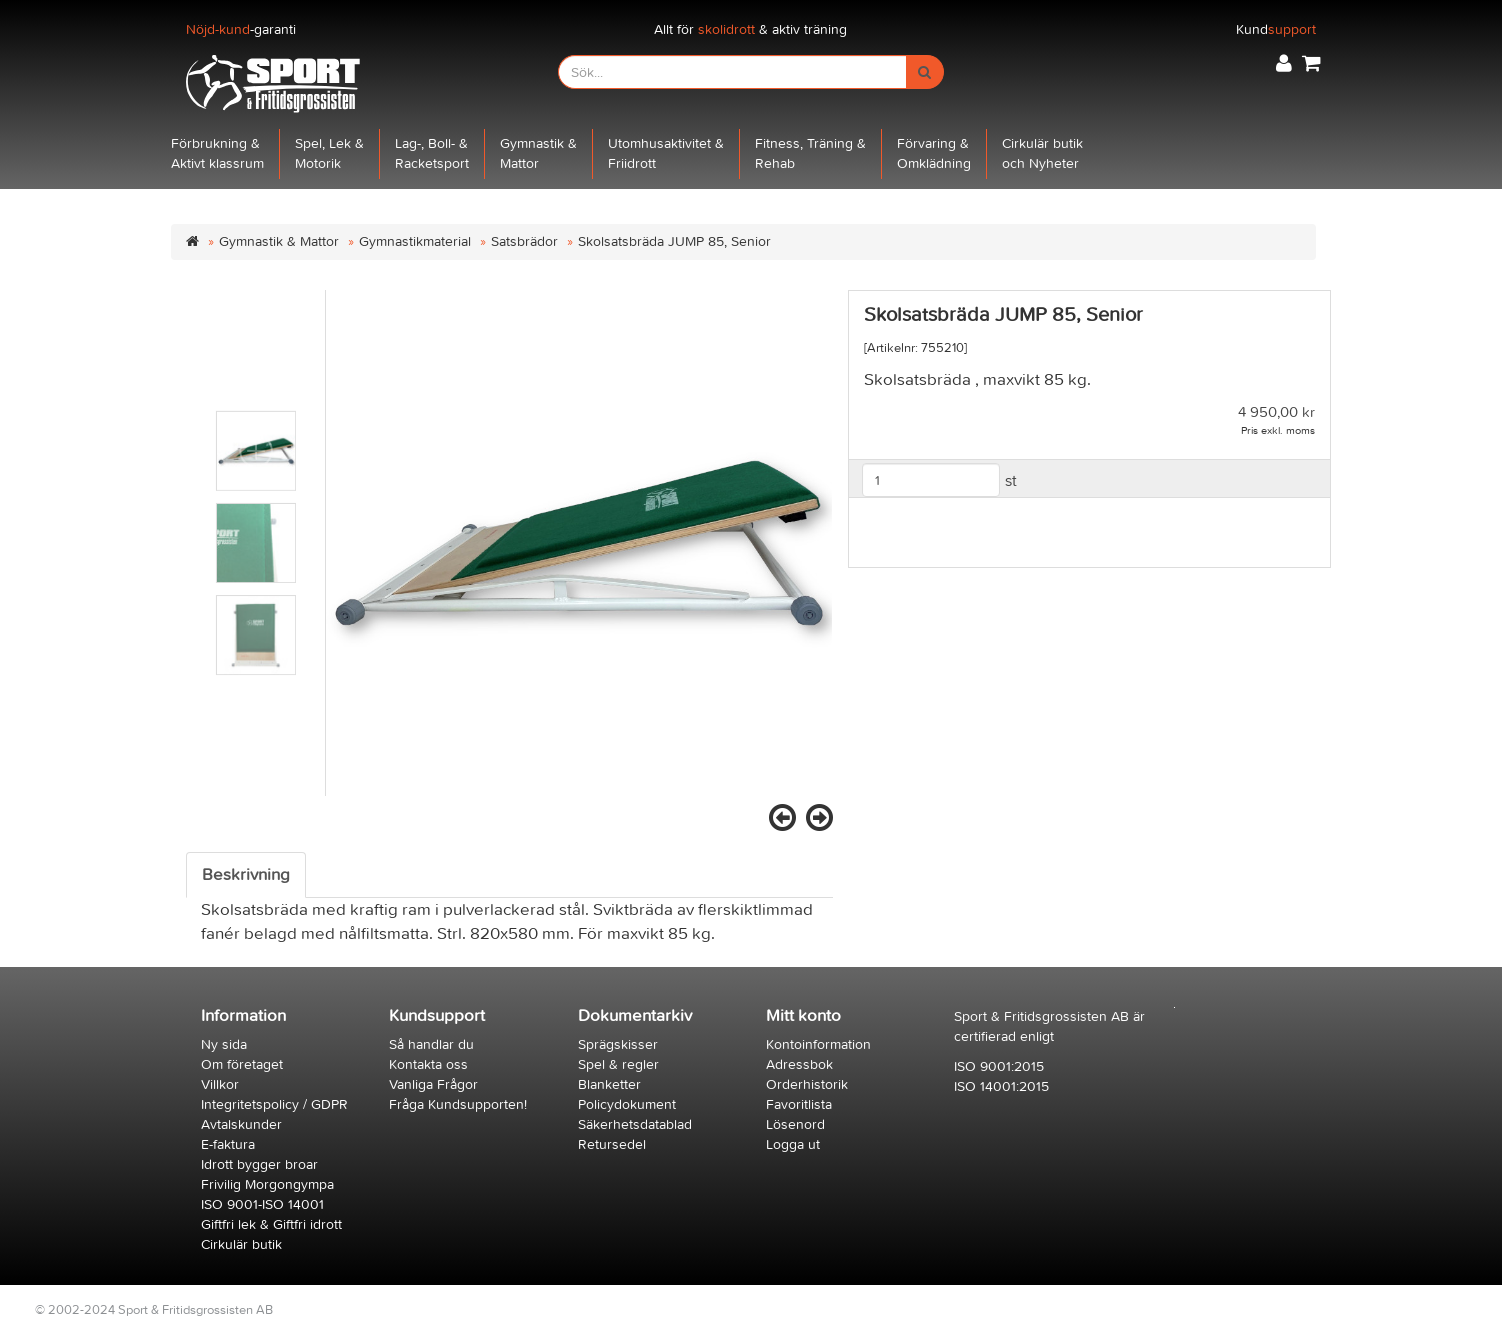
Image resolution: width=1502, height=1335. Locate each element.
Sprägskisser (618, 1044)
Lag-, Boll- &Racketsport (432, 153)
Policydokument (627, 1104)
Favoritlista (799, 1104)
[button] (1284, 63)
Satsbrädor (524, 241)
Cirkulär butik (241, 1244)
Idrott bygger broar (259, 1164)
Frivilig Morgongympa (267, 1184)
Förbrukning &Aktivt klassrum (217, 153)
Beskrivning (246, 875)
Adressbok (799, 1064)
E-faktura (228, 1144)
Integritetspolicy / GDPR (274, 1104)
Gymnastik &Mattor (538, 153)
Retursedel (612, 1144)
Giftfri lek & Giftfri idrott (271, 1224)
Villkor (220, 1084)
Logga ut (793, 1144)
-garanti (241, 29)
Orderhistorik (807, 1084)
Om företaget (242, 1064)
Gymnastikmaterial (415, 241)
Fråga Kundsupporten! (458, 1104)
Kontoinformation (818, 1044)
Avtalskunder (241, 1124)
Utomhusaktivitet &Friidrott (666, 153)
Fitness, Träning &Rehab (810, 153)
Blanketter (609, 1084)
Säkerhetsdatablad (635, 1124)
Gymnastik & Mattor (279, 241)
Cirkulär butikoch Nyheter (1042, 153)
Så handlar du (431, 1044)
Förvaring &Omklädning (934, 153)
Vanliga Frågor (433, 1084)
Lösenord (795, 1124)
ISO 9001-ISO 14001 (262, 1204)
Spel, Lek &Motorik (329, 153)
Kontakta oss (428, 1064)
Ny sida (224, 1044)
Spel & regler (618, 1064)
